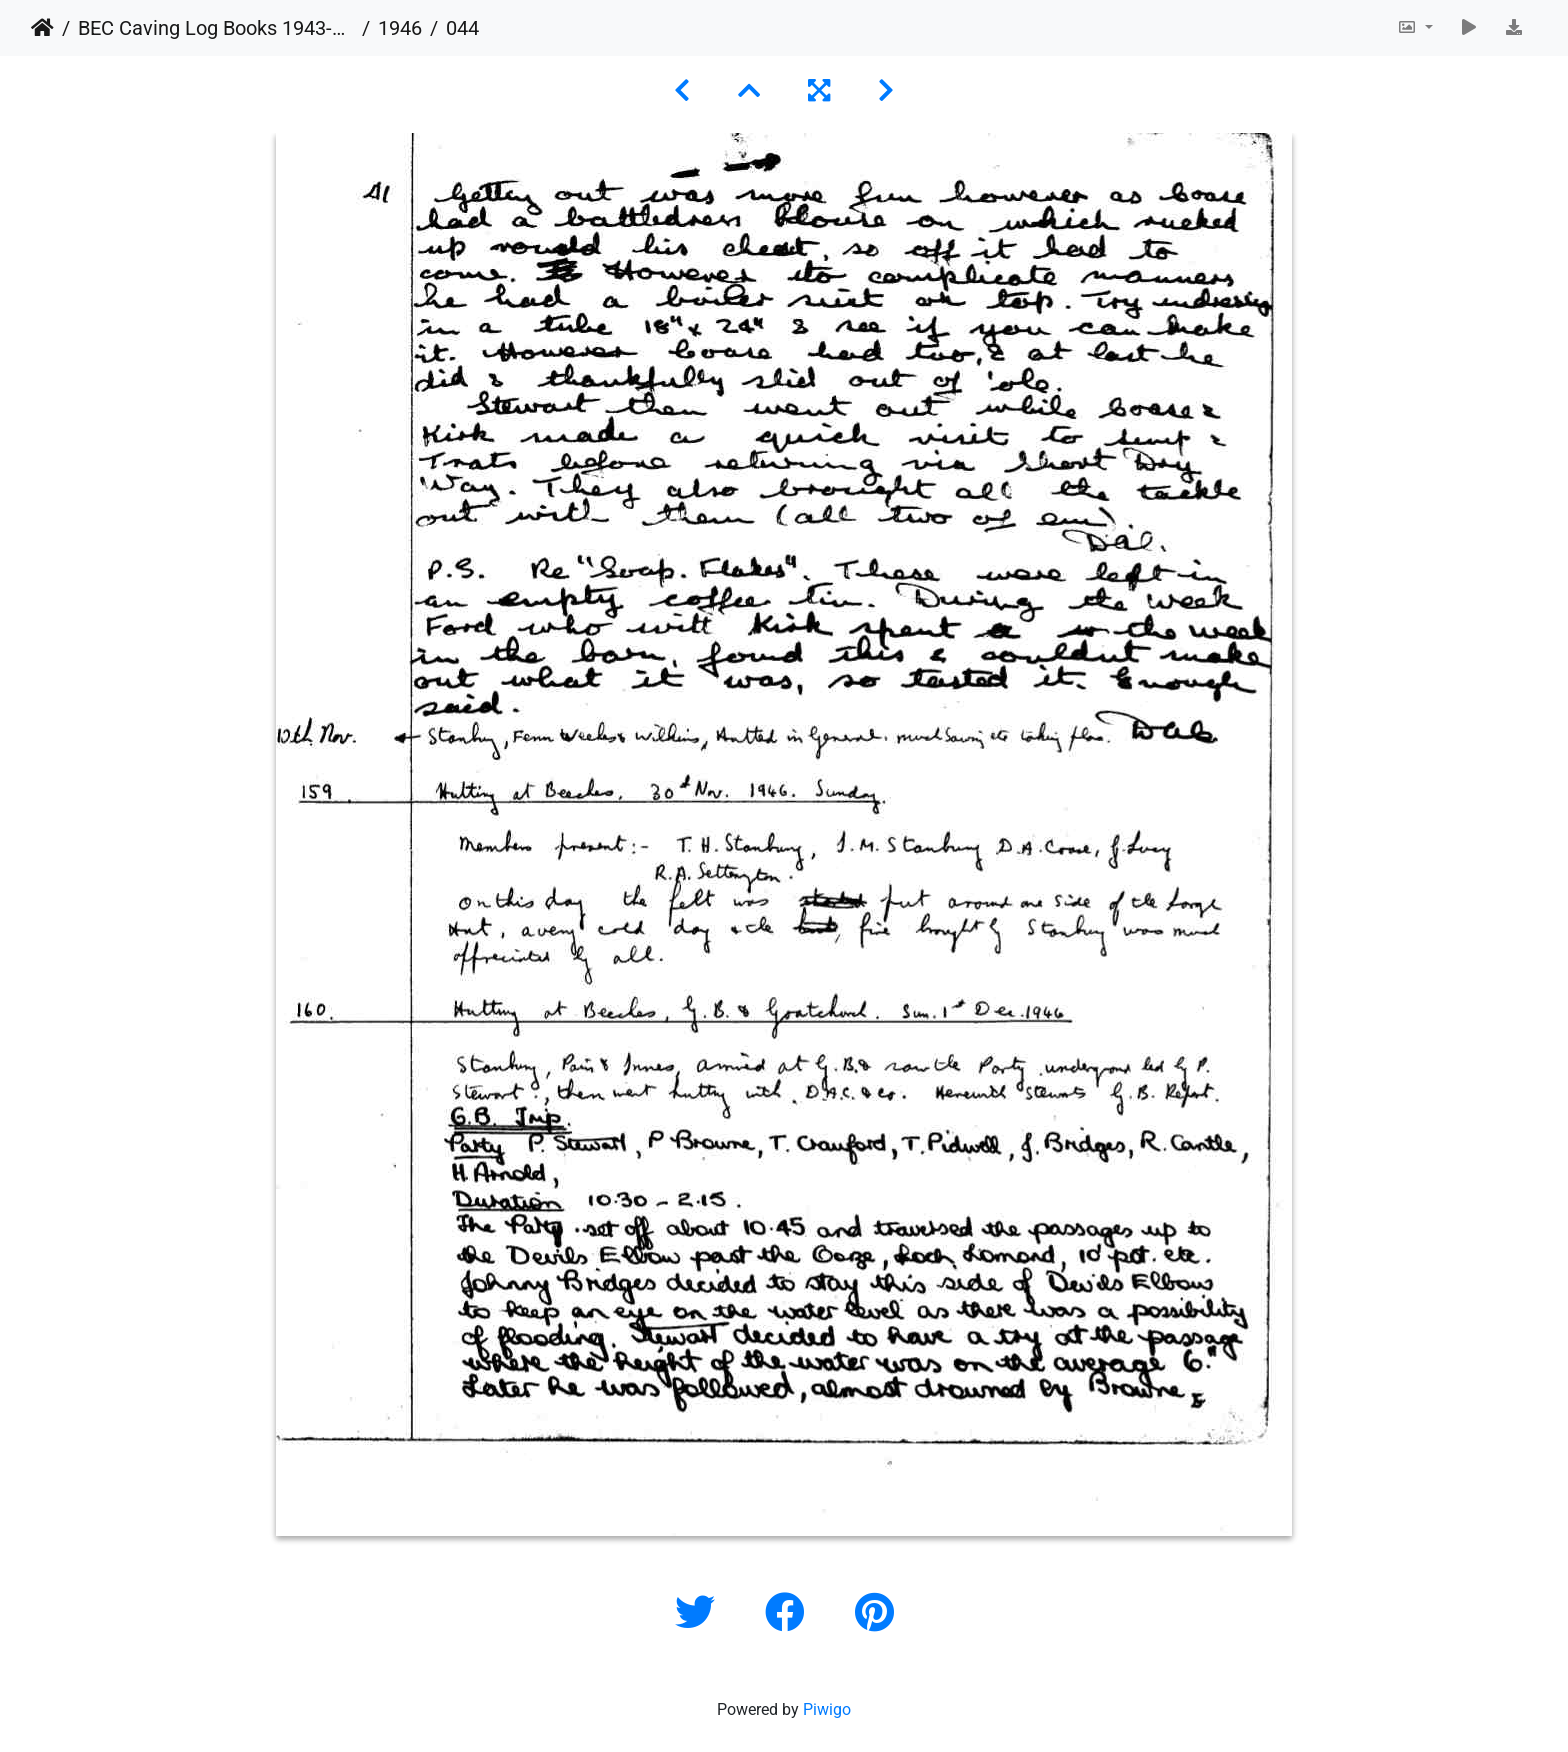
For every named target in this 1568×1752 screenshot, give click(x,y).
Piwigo (827, 1709)
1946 (400, 28)
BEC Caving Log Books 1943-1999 (216, 28)
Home (42, 28)
